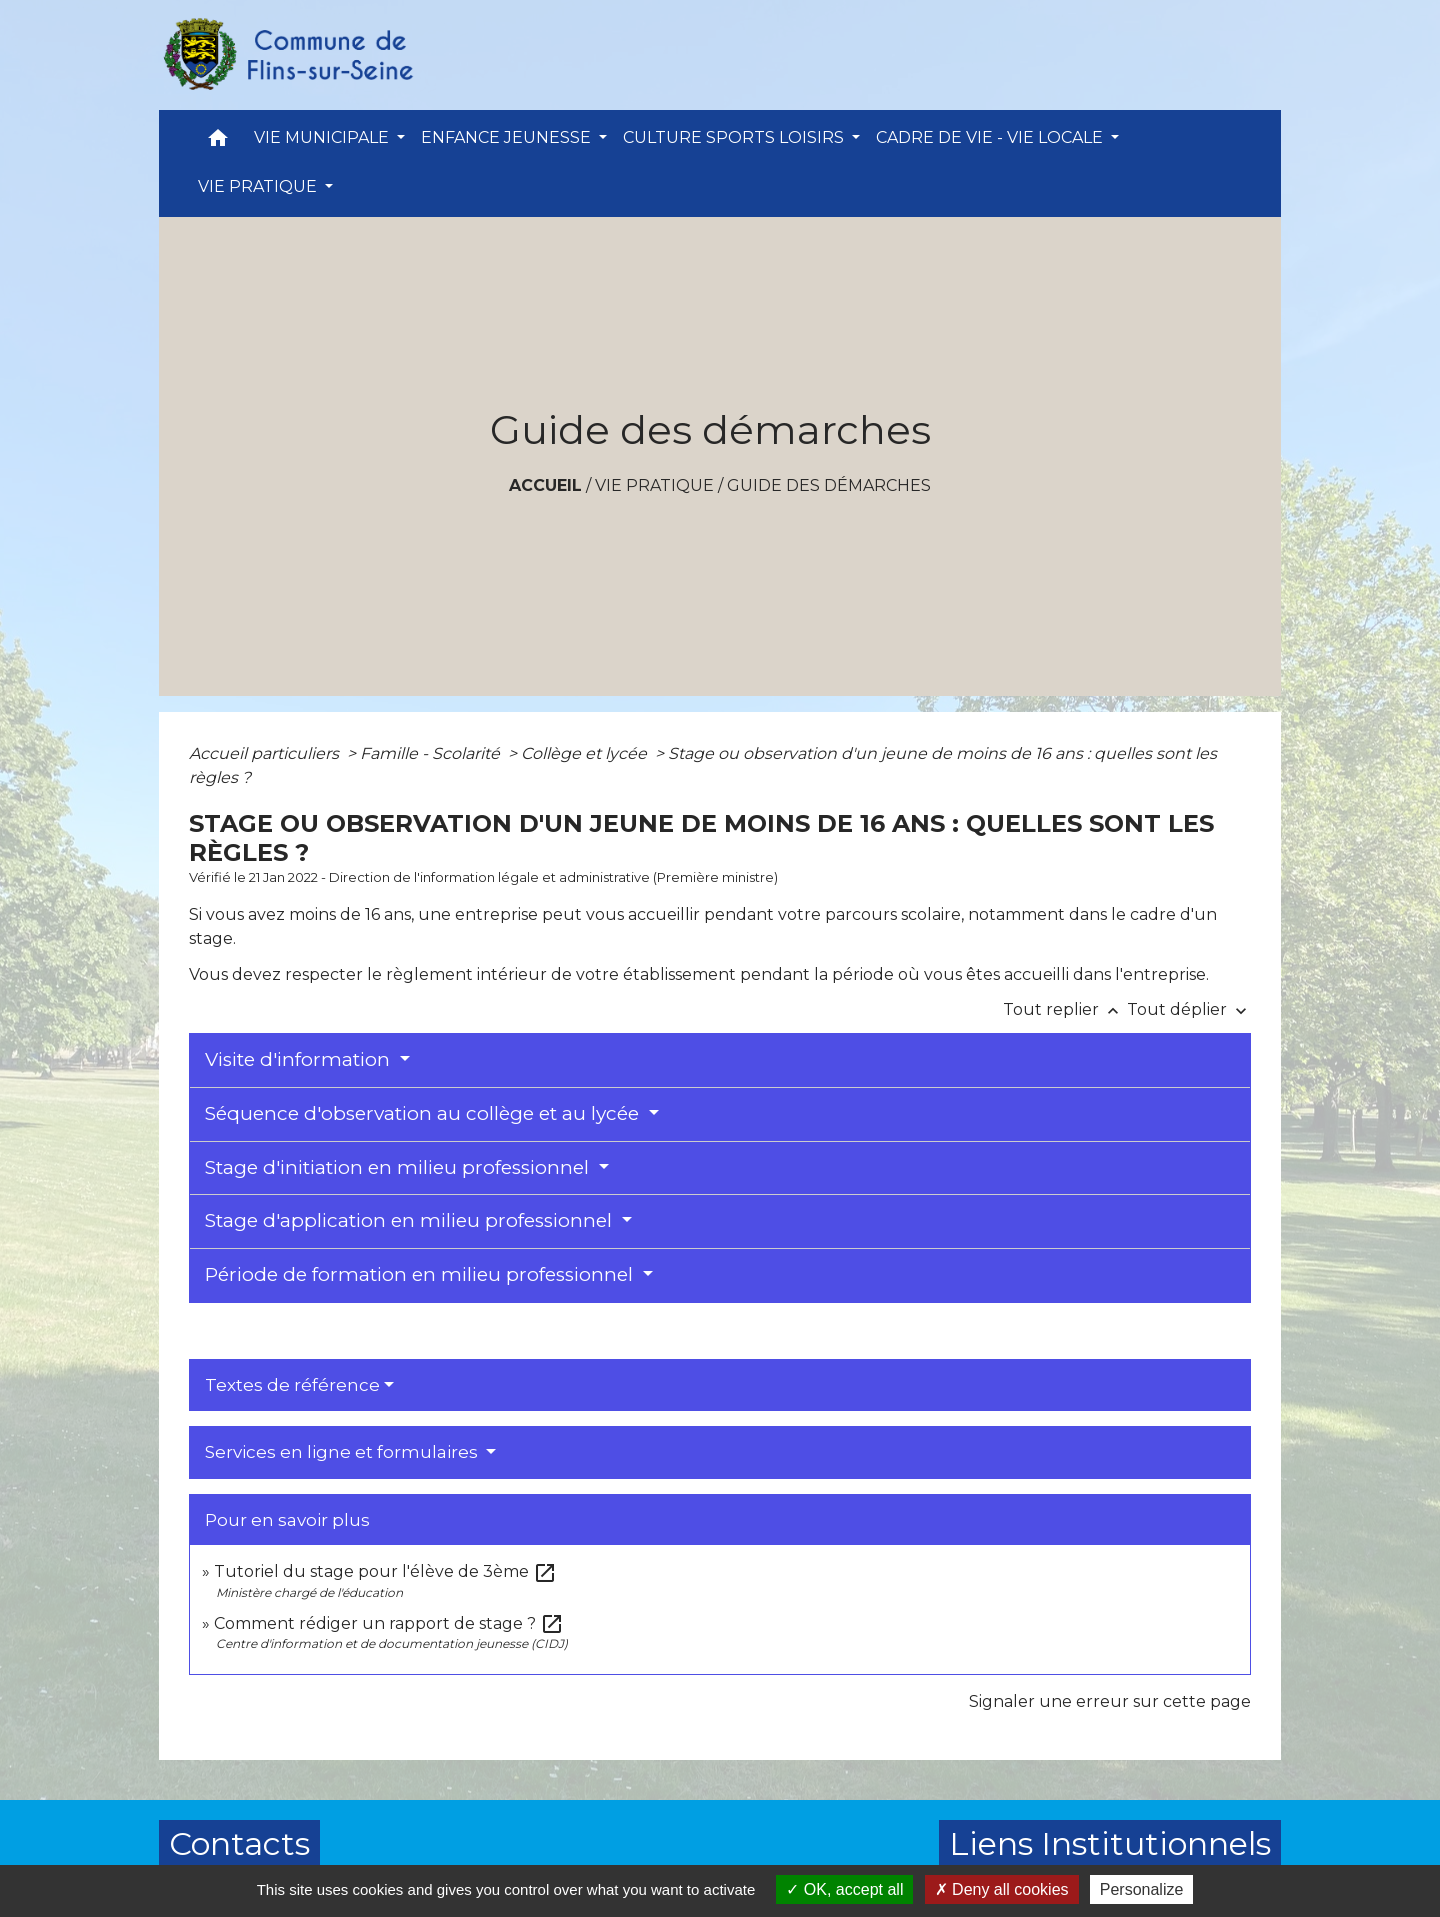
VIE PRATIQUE (654, 485)
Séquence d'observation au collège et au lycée (424, 1113)
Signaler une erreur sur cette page (1110, 1701)
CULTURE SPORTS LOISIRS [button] (735, 137)
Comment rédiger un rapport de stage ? (389, 1623)
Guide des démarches (829, 485)
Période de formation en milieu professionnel (421, 1274)
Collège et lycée (586, 753)
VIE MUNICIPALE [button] (323, 137)
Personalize (1142, 1889)
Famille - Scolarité (432, 753)
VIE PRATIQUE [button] (259, 186)
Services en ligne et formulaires (343, 1452)
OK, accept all (844, 1889)
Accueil (545, 485)
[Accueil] (287, 55)
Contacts (239, 1843)
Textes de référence (292, 1385)
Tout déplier (1189, 1009)
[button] (218, 142)
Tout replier (1065, 1009)
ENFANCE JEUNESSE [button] (508, 137)
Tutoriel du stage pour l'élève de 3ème (385, 1571)
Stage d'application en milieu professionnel (411, 1220)
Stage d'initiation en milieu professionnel (399, 1167)
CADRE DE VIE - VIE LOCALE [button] (991, 137)
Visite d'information (300, 1059)
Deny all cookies (1002, 1889)
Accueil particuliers (266, 753)
